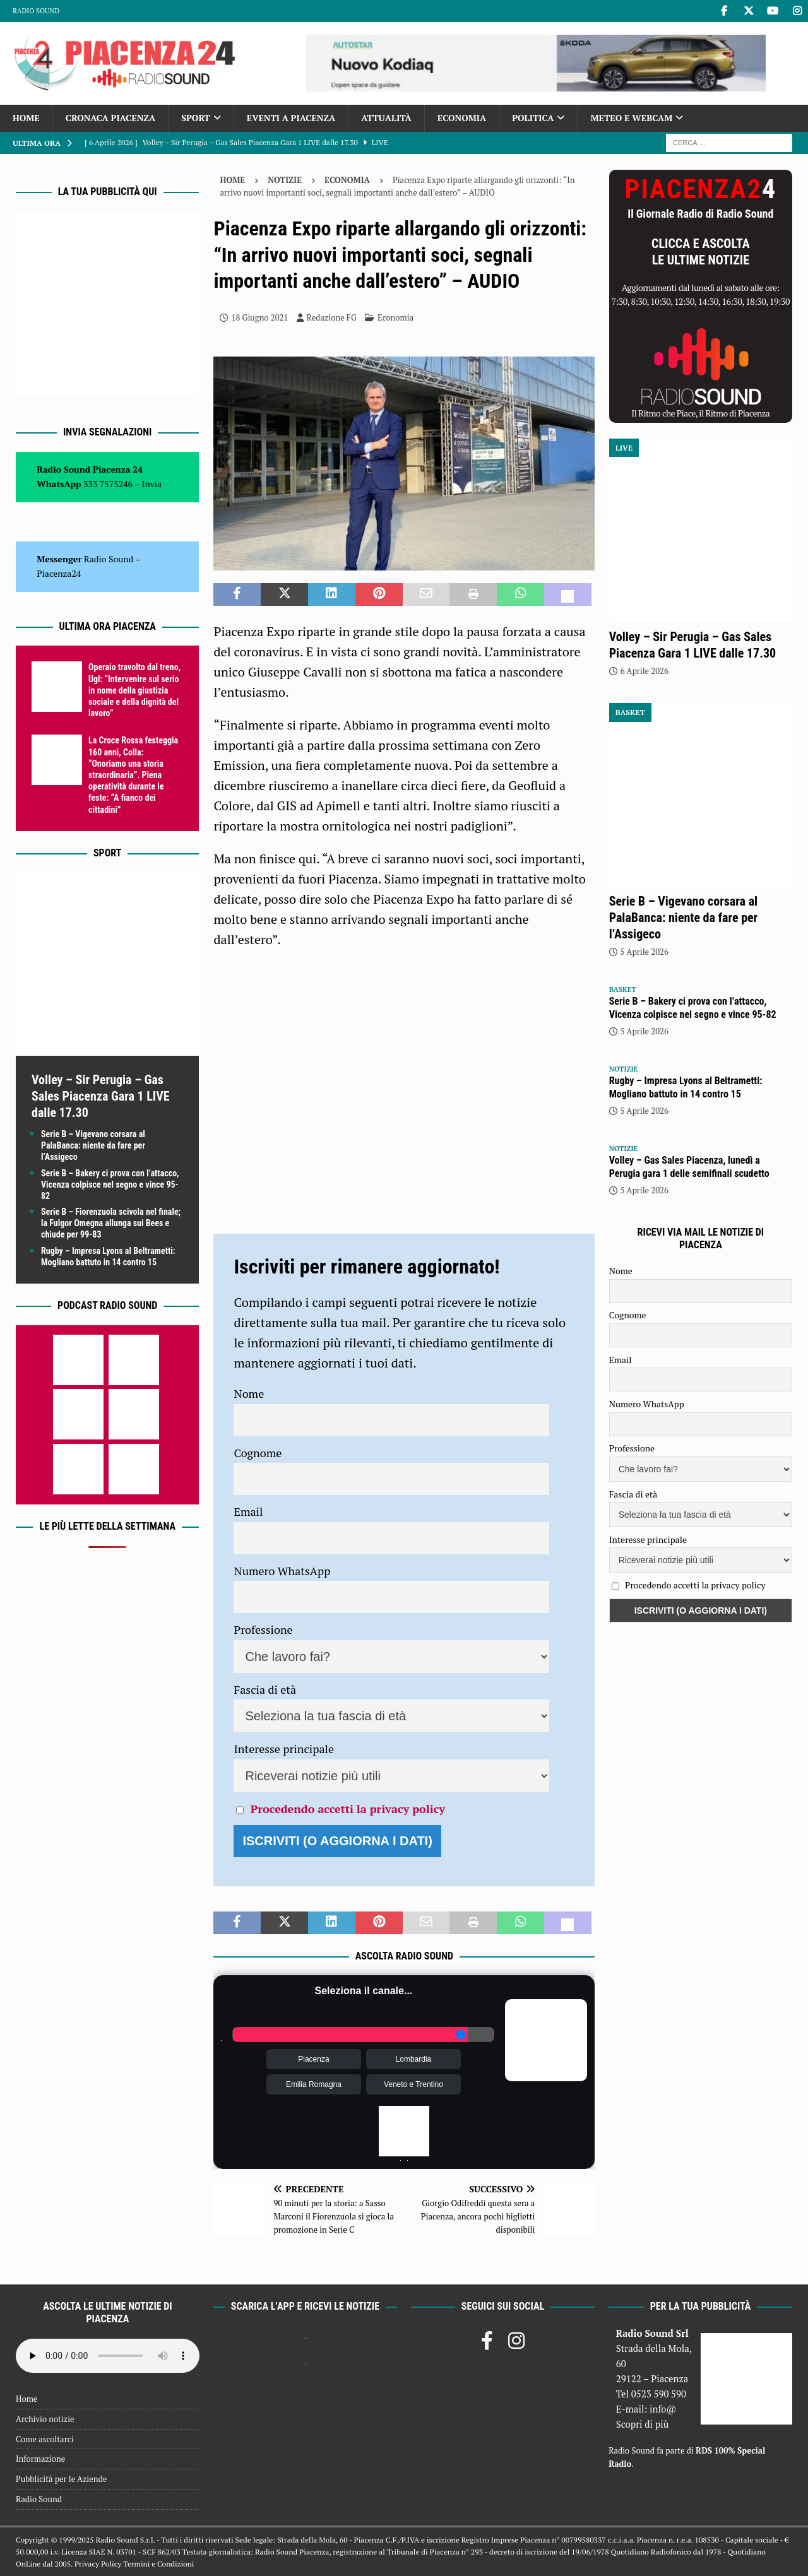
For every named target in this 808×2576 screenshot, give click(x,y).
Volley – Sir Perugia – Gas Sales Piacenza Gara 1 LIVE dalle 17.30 (101, 1096)
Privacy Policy (97, 2563)
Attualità (386, 118)
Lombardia (414, 2059)
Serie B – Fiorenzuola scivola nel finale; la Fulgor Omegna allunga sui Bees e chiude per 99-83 (111, 1223)
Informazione (40, 2458)
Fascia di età (265, 1689)
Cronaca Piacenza (110, 118)
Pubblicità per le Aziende (61, 2478)
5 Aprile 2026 (644, 951)
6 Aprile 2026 (644, 670)
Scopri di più (642, 2424)
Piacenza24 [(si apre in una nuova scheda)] (59, 573)
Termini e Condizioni (158, 2563)
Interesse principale (284, 1748)
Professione (263, 1629)
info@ (663, 2408)
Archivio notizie (45, 2419)
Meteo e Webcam (631, 118)
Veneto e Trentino (413, 2084)
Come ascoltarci (45, 2439)
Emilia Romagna (314, 2084)
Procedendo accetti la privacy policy (348, 1808)
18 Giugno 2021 (259, 317)
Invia (152, 484)
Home (26, 118)
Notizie (285, 180)
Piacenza (313, 2059)
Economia (461, 118)
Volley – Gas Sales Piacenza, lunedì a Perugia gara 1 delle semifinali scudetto (689, 1166)
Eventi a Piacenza (291, 118)
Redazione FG (332, 317)
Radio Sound (36, 10)
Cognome (258, 1452)
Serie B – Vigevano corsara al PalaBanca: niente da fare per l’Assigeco (93, 1145)
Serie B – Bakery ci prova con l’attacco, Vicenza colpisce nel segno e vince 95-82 (110, 1184)
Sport (195, 118)
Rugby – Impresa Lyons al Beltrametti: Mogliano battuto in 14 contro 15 (686, 1087)
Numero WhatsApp (282, 1570)
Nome (249, 1393)
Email (248, 1511)
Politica (533, 118)
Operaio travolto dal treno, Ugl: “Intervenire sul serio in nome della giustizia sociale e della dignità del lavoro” (134, 690)
